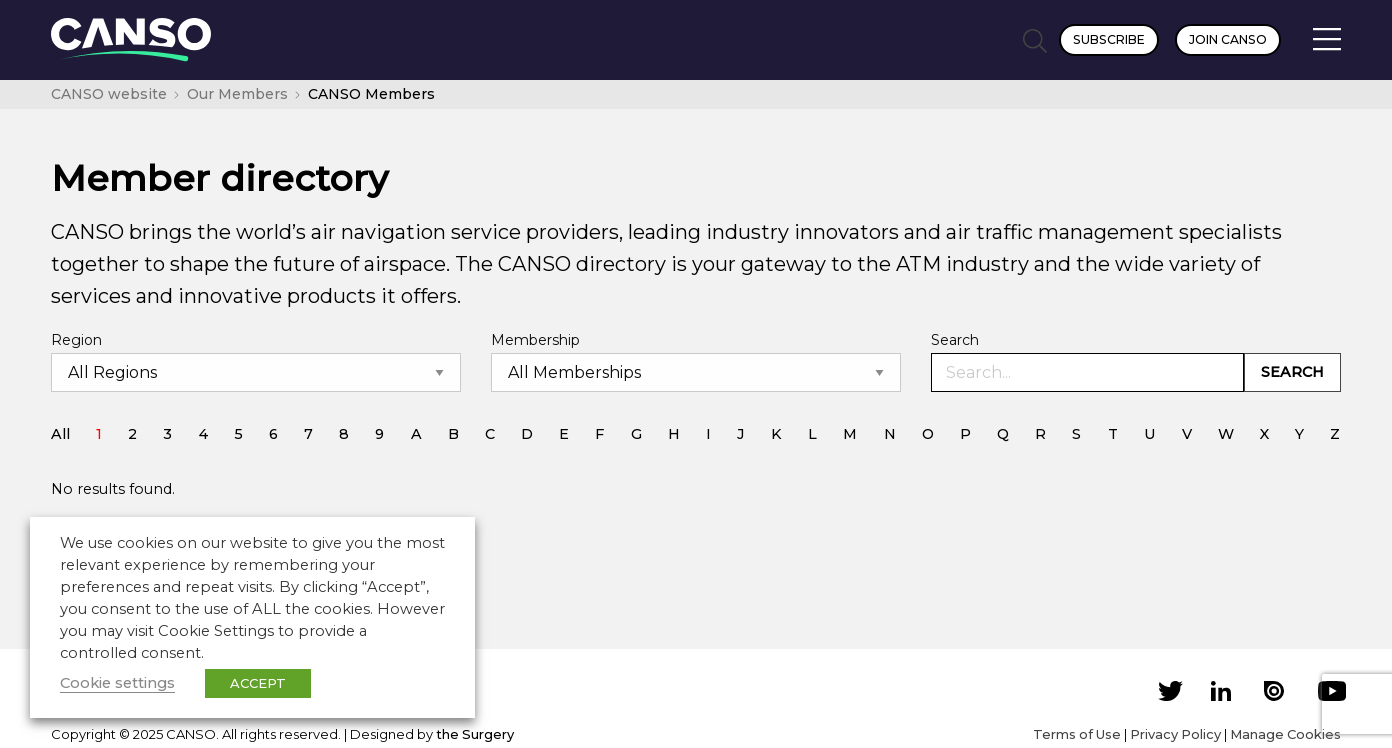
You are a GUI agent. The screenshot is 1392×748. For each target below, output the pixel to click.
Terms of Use (1077, 734)
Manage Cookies (1285, 734)
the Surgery (475, 734)
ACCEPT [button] (258, 683)
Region (76, 340)
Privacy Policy (1175, 734)
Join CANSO (1228, 39)
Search (955, 340)
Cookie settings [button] (117, 683)
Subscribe (1109, 39)
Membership (535, 340)
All (60, 434)
